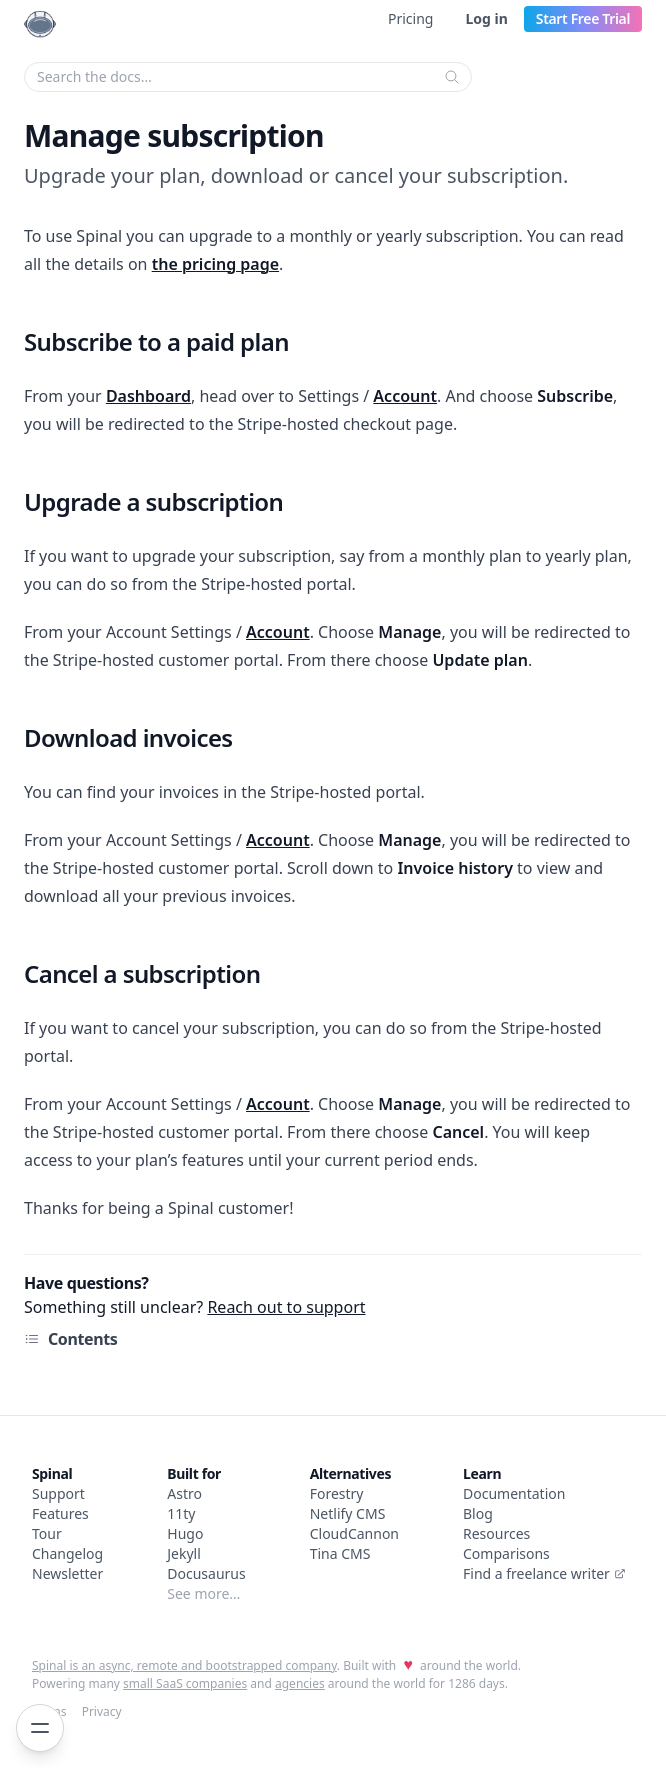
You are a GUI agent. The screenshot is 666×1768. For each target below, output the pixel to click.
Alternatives (350, 1473)
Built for (194, 1473)
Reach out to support (286, 1307)
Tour (47, 1533)
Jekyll (184, 1553)
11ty (181, 1513)
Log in (486, 18)
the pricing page (215, 264)
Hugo (185, 1533)
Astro (184, 1493)
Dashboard (148, 396)
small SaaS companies (185, 1683)
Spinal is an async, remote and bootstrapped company (184, 1665)
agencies (300, 1683)
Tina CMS (340, 1553)
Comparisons (506, 1553)
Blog (478, 1513)
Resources (496, 1533)
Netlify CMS (348, 1513)
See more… (203, 1593)
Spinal (52, 1473)
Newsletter (67, 1573)
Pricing (410, 18)
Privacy (102, 1711)
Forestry (337, 1493)
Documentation (514, 1493)
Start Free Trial (583, 18)
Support (58, 1493)
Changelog (67, 1553)
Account (405, 396)
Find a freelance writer (544, 1573)
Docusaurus (206, 1573)
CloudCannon (354, 1533)
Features (60, 1513)
